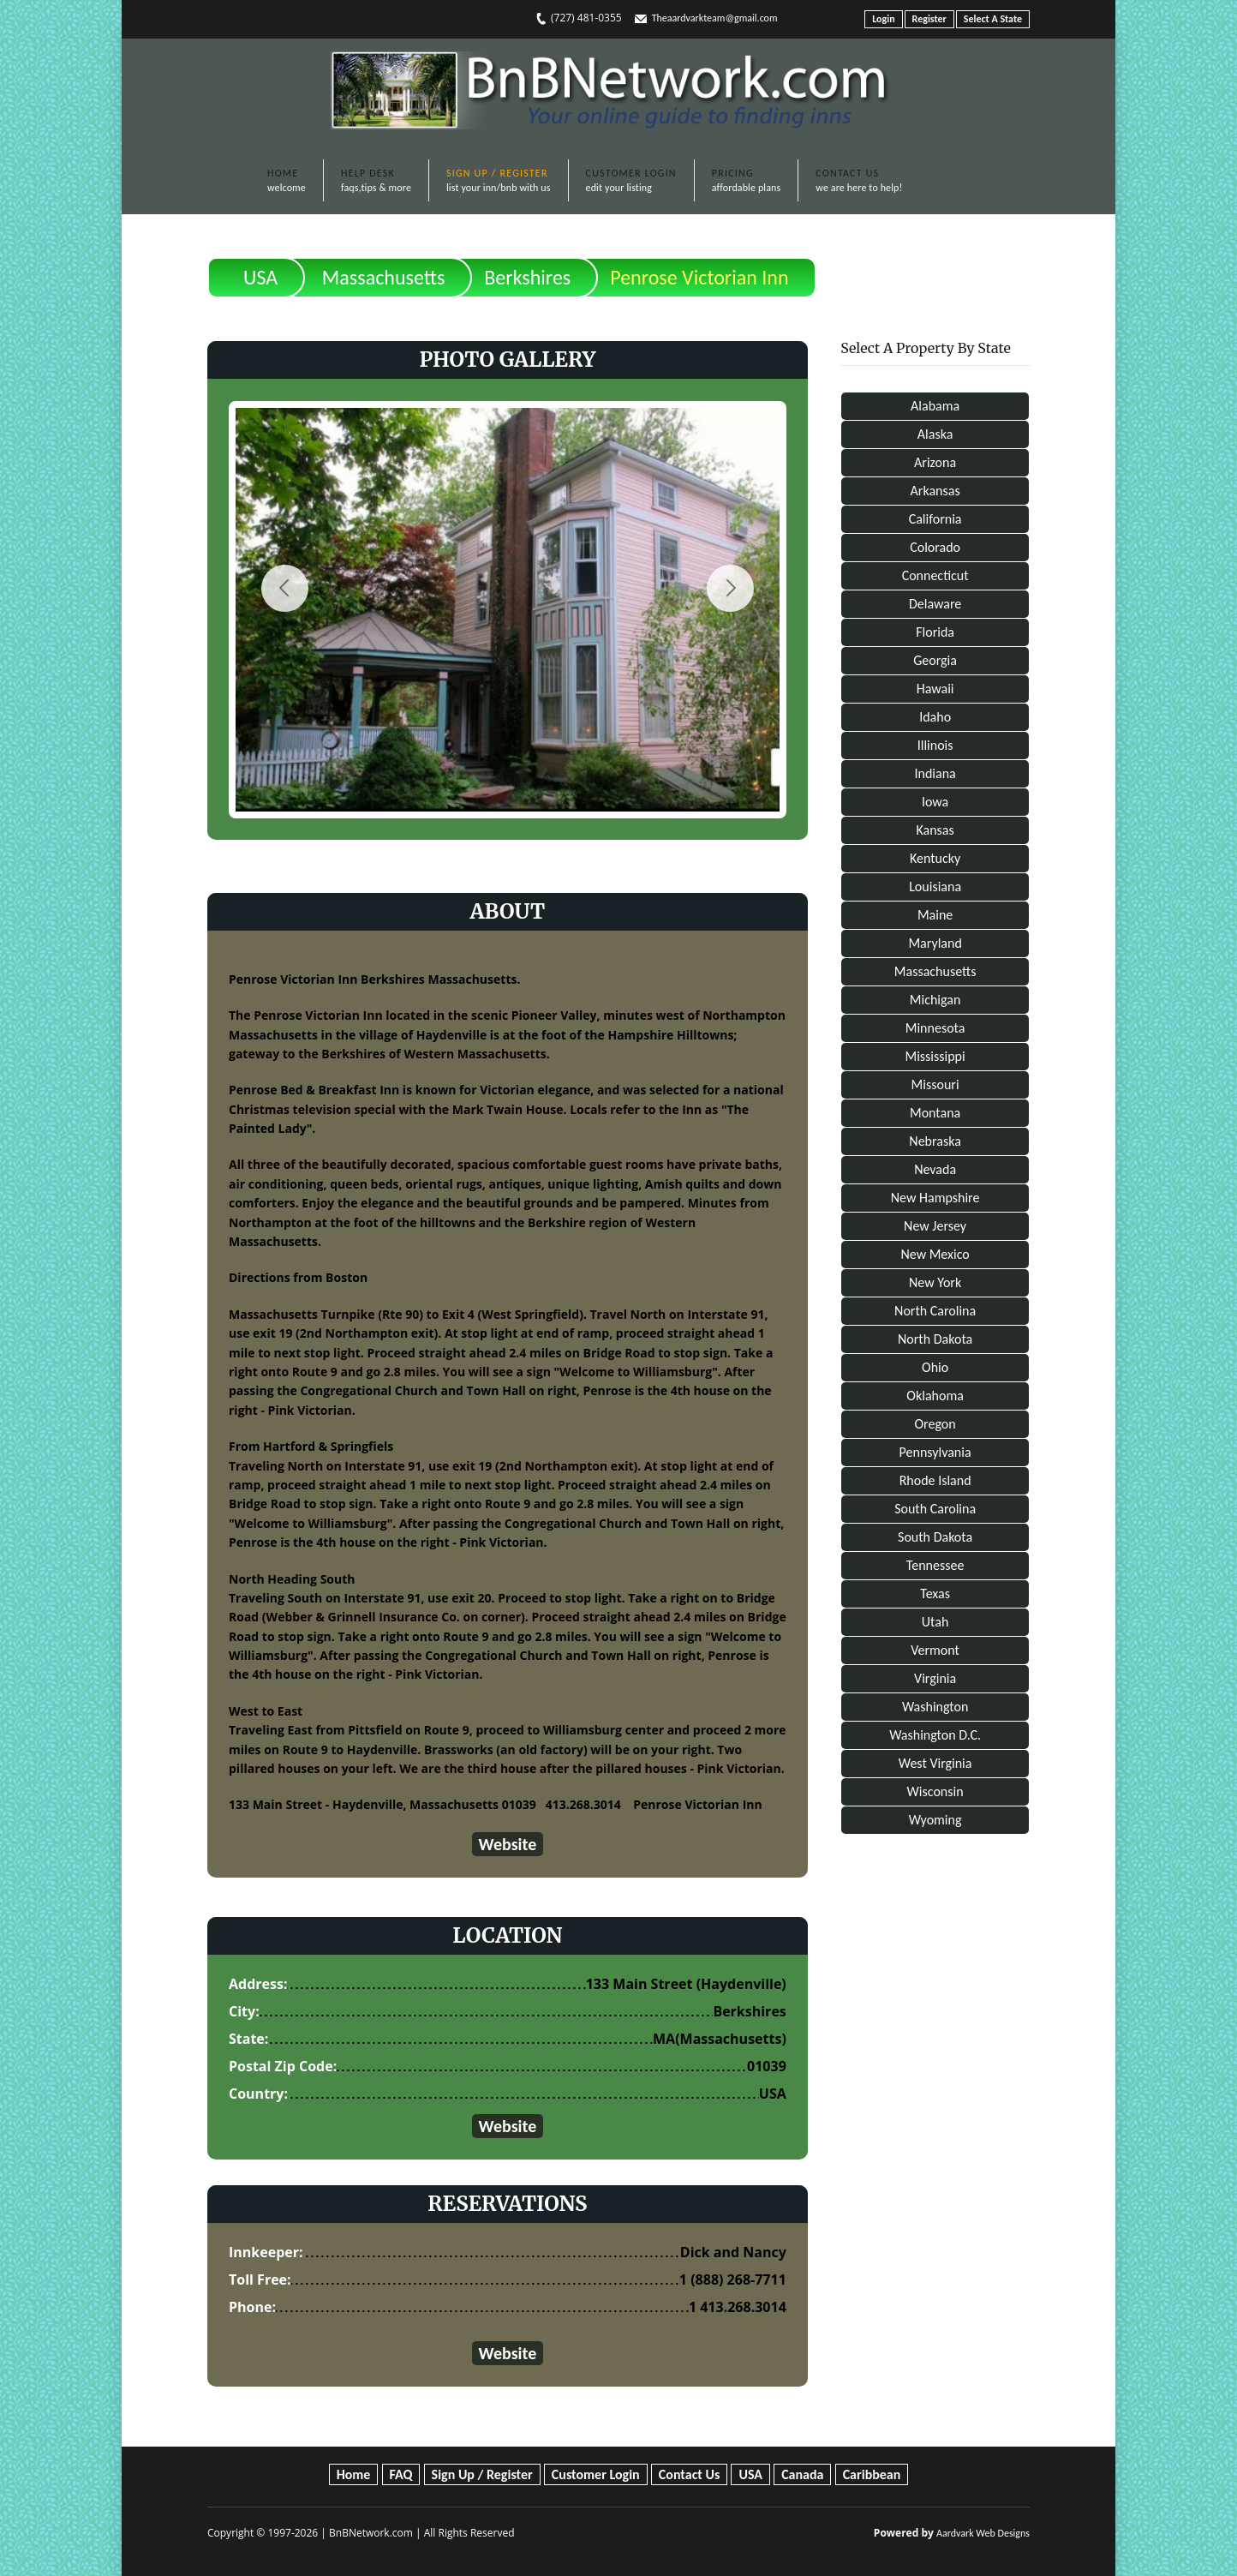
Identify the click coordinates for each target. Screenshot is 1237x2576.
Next (730, 588)
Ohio (935, 1367)
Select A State (993, 19)
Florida (935, 632)
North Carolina (935, 1311)
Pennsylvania (935, 1452)
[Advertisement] (935, 2133)
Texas (935, 1593)
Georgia (935, 660)
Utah (935, 1622)
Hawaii (935, 688)
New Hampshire (935, 1197)
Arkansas (935, 490)
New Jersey (935, 1226)
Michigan (935, 999)
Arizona (935, 462)
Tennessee (935, 1565)
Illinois (935, 745)
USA (260, 277)
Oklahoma (935, 1395)
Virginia (935, 1678)
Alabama (935, 406)
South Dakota (935, 1537)
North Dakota (935, 1339)
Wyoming (935, 1820)
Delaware (935, 604)
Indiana (934, 773)
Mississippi (935, 1056)
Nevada (935, 1169)
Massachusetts (383, 277)
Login (883, 19)
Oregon (935, 1424)
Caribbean (872, 2474)
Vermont (935, 1650)
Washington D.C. (935, 1735)
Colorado (935, 547)
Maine (935, 915)
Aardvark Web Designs (983, 2533)
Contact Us (689, 2474)
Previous (284, 588)
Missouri (935, 1084)
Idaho (935, 717)
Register (929, 19)
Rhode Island (935, 1480)
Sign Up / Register (482, 2474)
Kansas (934, 830)
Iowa (935, 802)
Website (508, 1844)
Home (354, 2474)
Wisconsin (935, 1791)
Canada (802, 2474)
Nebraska (935, 1141)
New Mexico (934, 1254)
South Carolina (935, 1509)
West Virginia (935, 1763)
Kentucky (935, 858)
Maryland (934, 943)
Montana (935, 1113)
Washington (935, 1706)
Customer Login (596, 2474)
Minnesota (935, 1028)
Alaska (935, 434)
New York (935, 1282)
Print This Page (971, 264)
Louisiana (935, 886)
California (935, 519)
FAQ (401, 2474)
